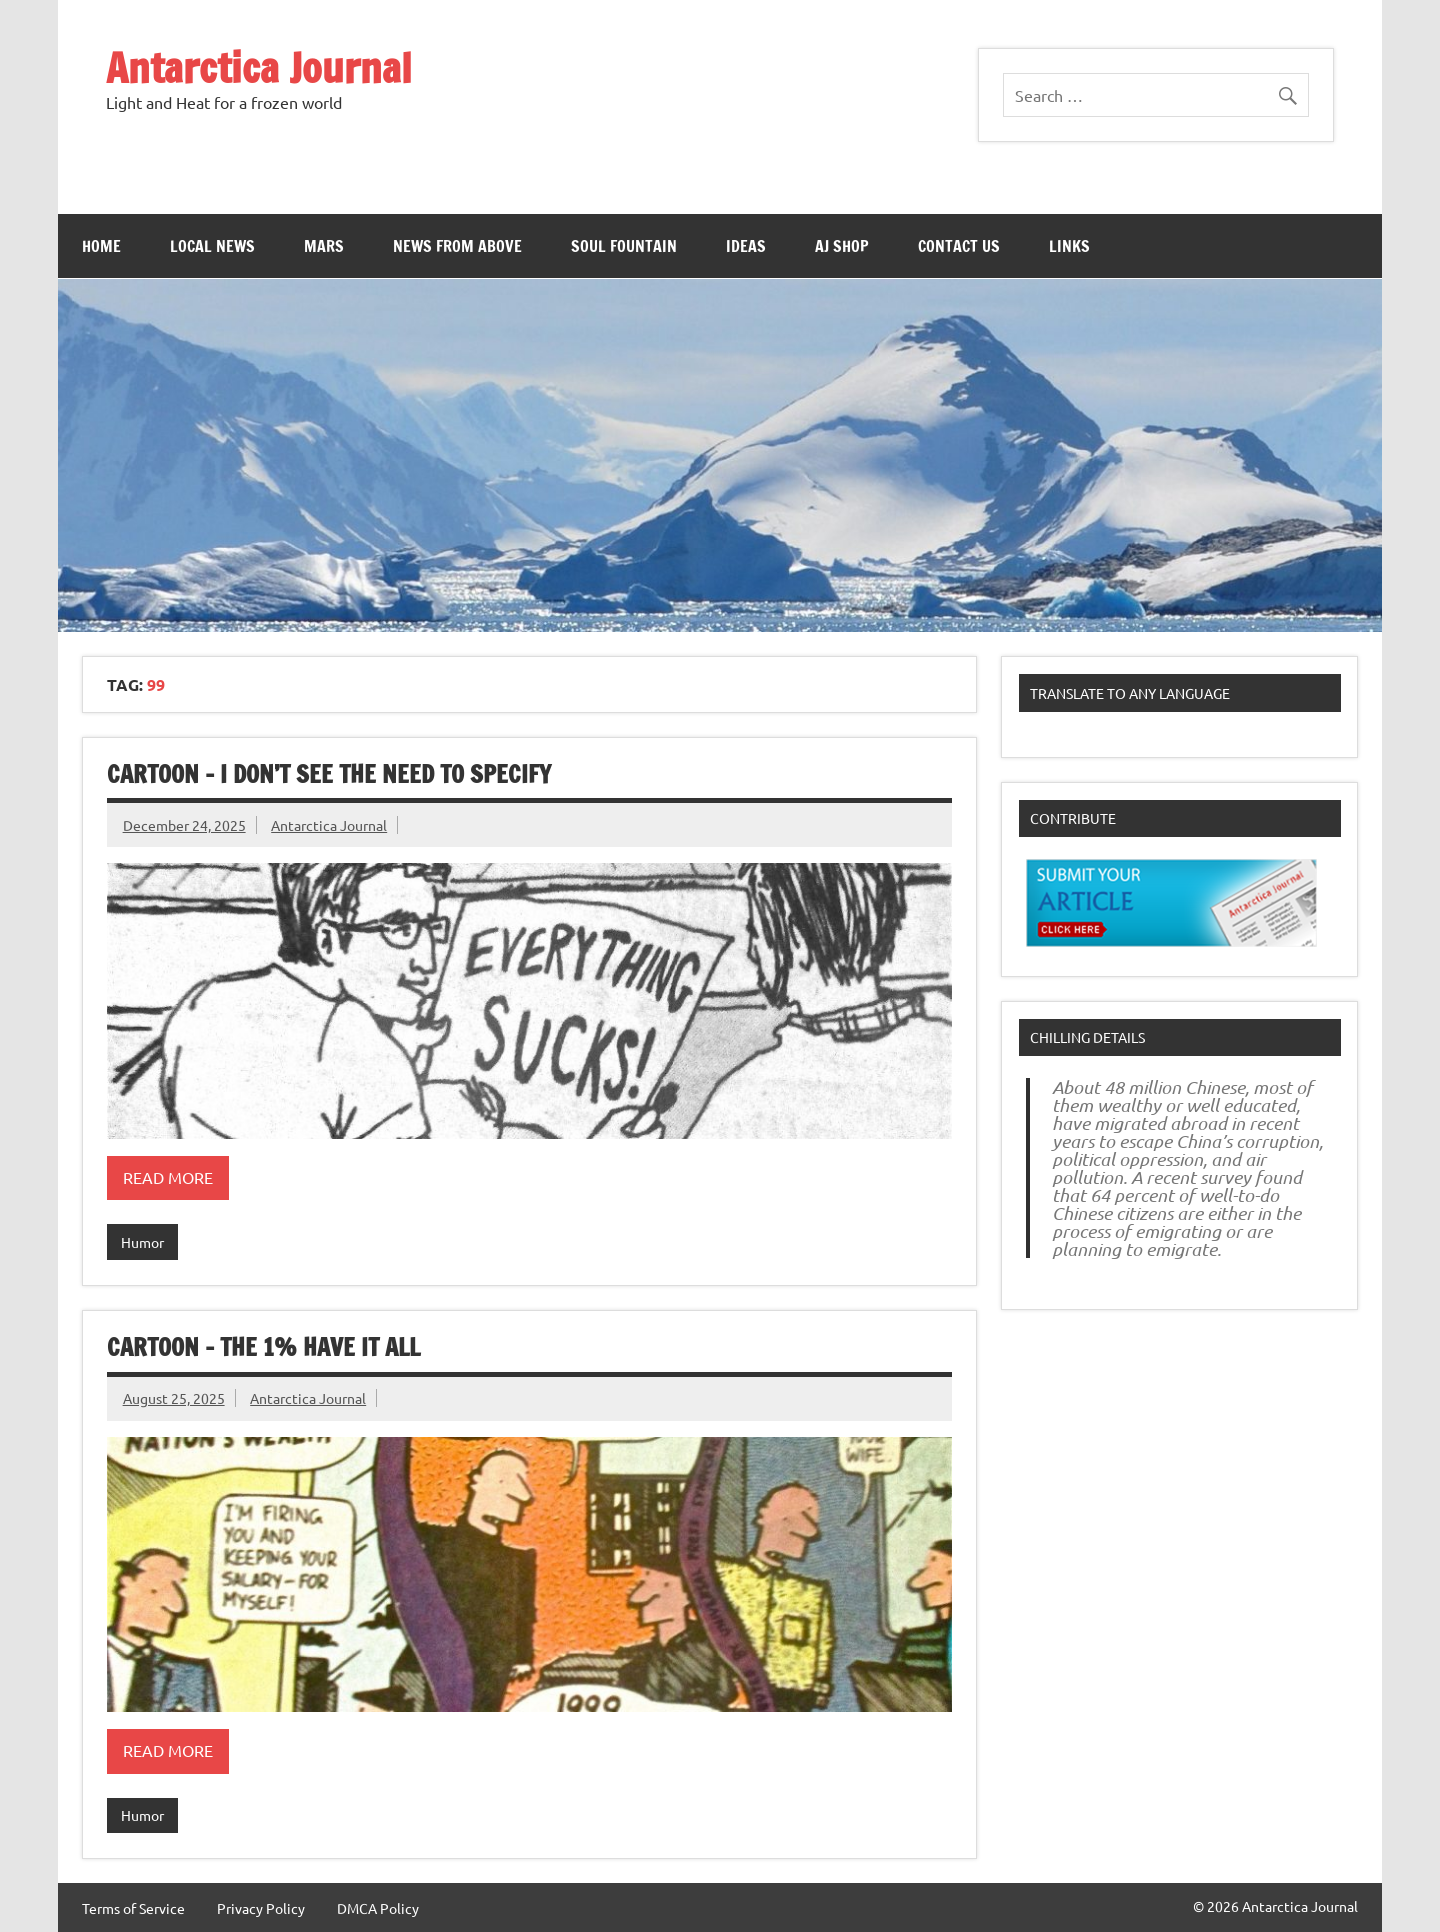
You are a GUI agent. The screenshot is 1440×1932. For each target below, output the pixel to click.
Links (1069, 246)
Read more (168, 1177)
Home (101, 246)
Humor (142, 1242)
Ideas (746, 246)
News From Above (457, 246)
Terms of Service (133, 1908)
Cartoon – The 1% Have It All (263, 1347)
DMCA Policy (378, 1908)
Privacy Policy (261, 1908)
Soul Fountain (624, 246)
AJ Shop (842, 246)
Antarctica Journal (259, 67)
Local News (212, 246)
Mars (324, 246)
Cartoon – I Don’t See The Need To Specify (329, 774)
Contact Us (959, 246)
